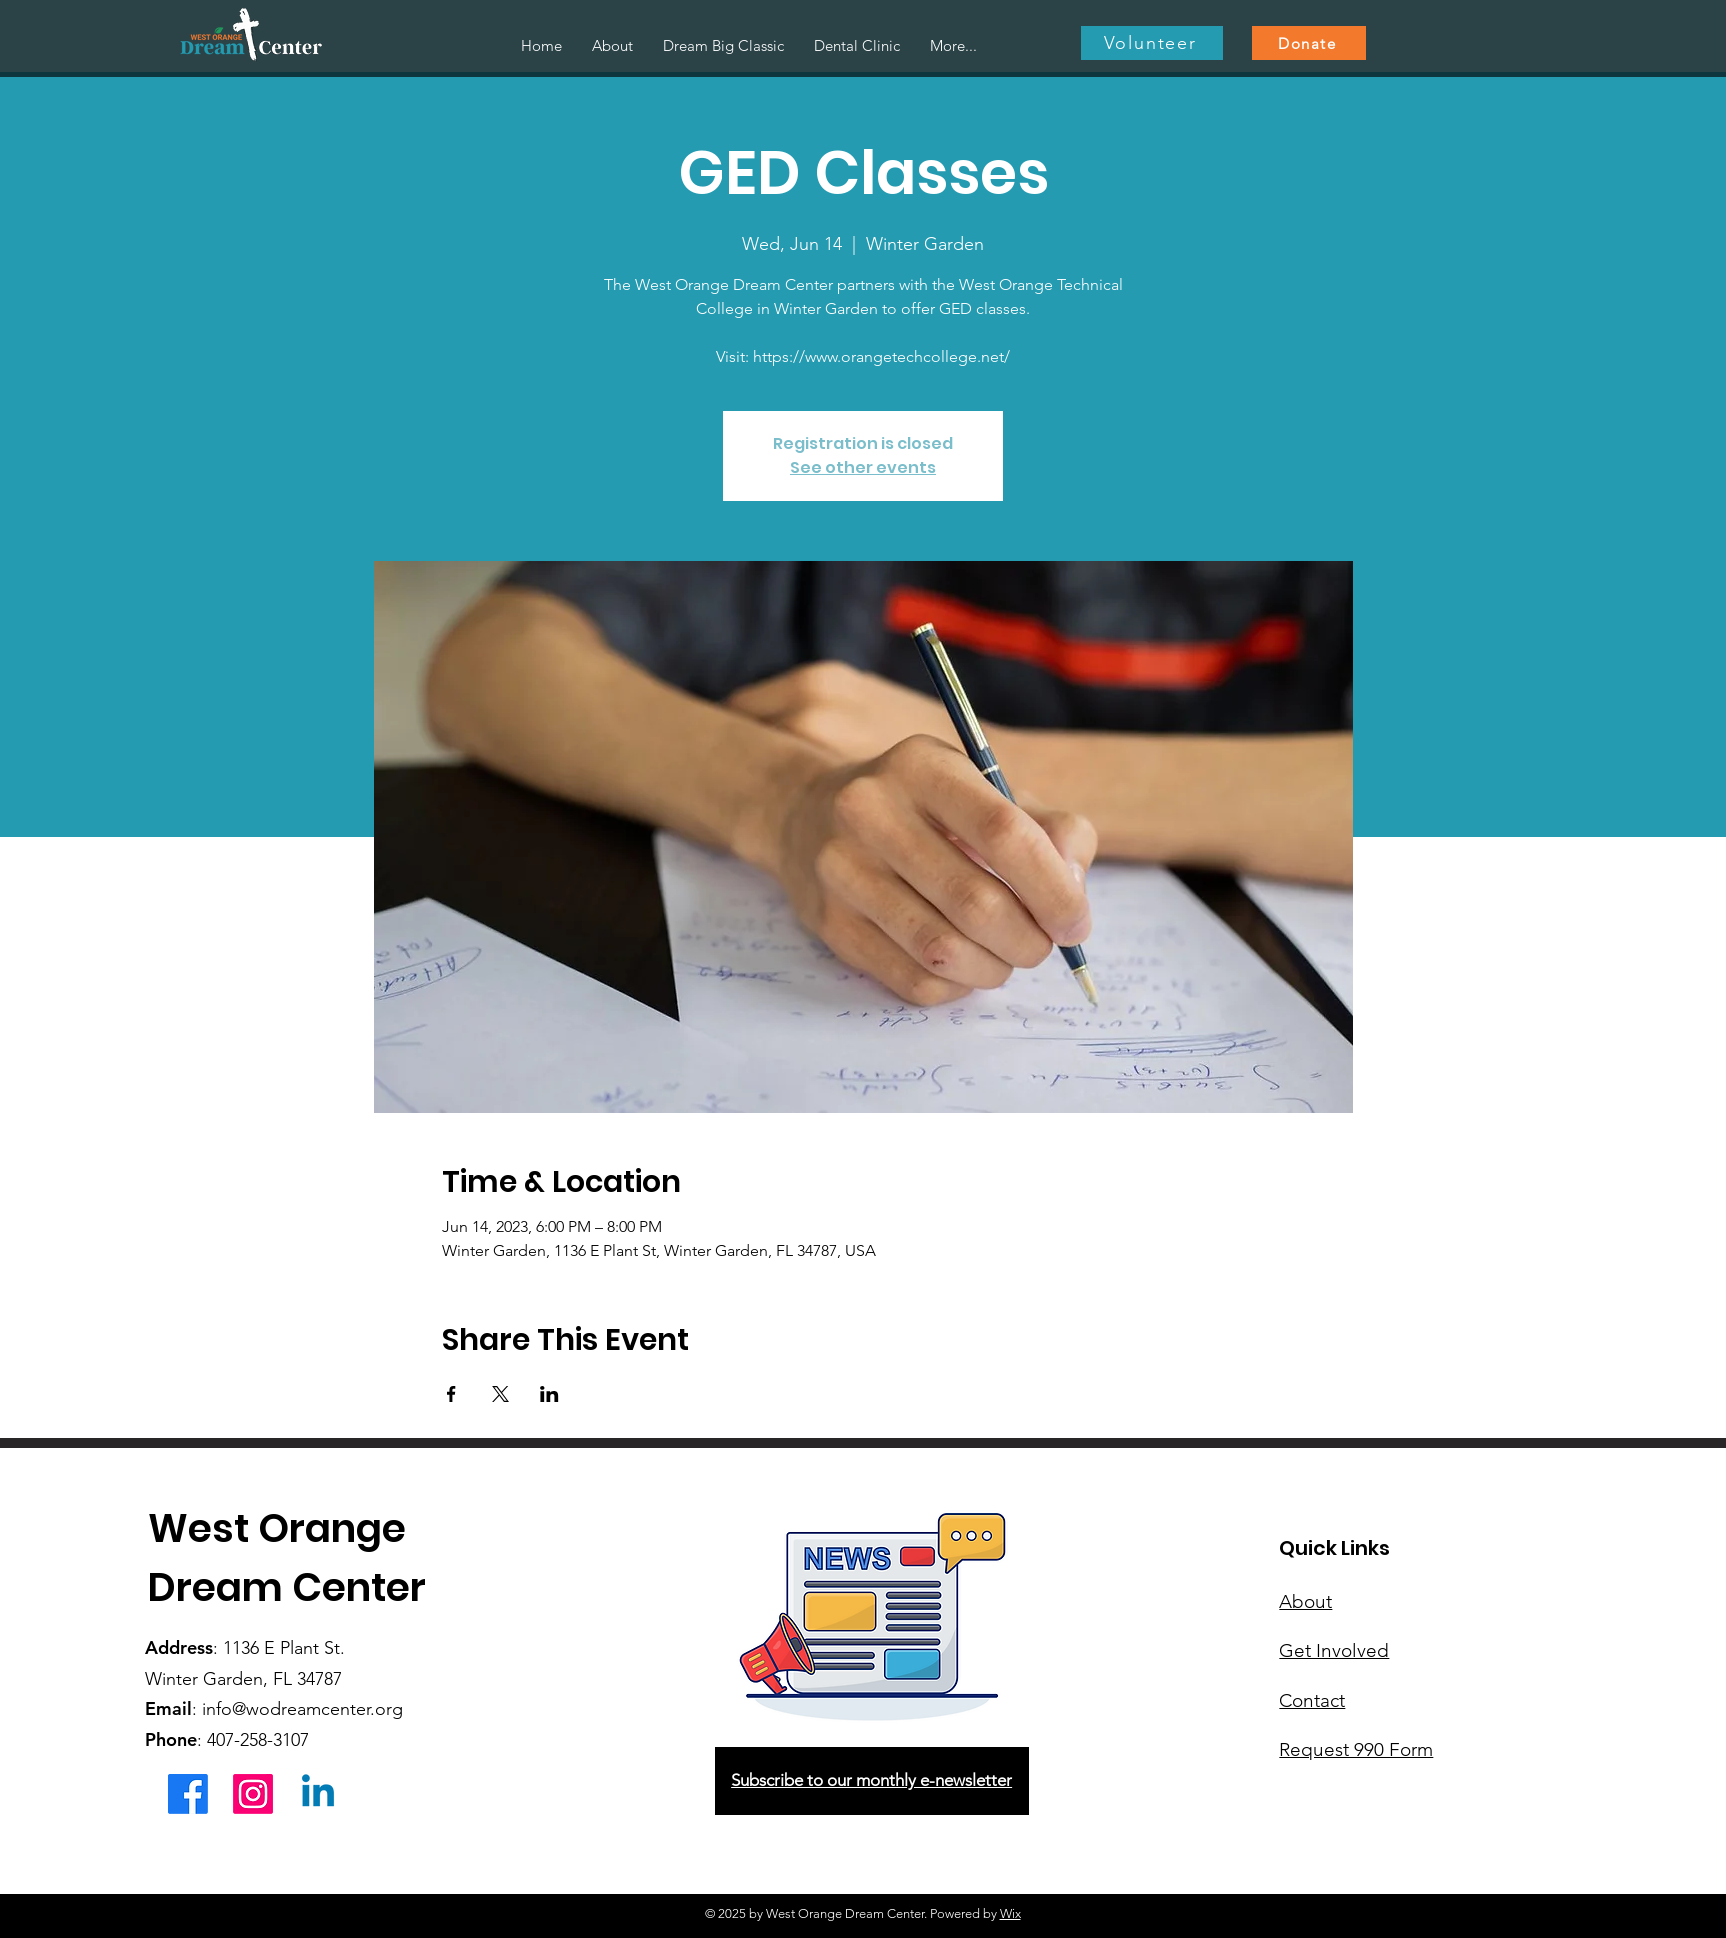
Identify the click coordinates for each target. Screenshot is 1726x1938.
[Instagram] (253, 1794)
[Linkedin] (318, 1794)
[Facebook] (188, 1794)
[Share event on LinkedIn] (549, 1394)
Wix (1010, 1913)
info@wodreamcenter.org (302, 1709)
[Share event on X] (500, 1394)
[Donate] (1309, 43)
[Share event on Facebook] (451, 1394)
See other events (863, 467)
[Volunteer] (1152, 43)
